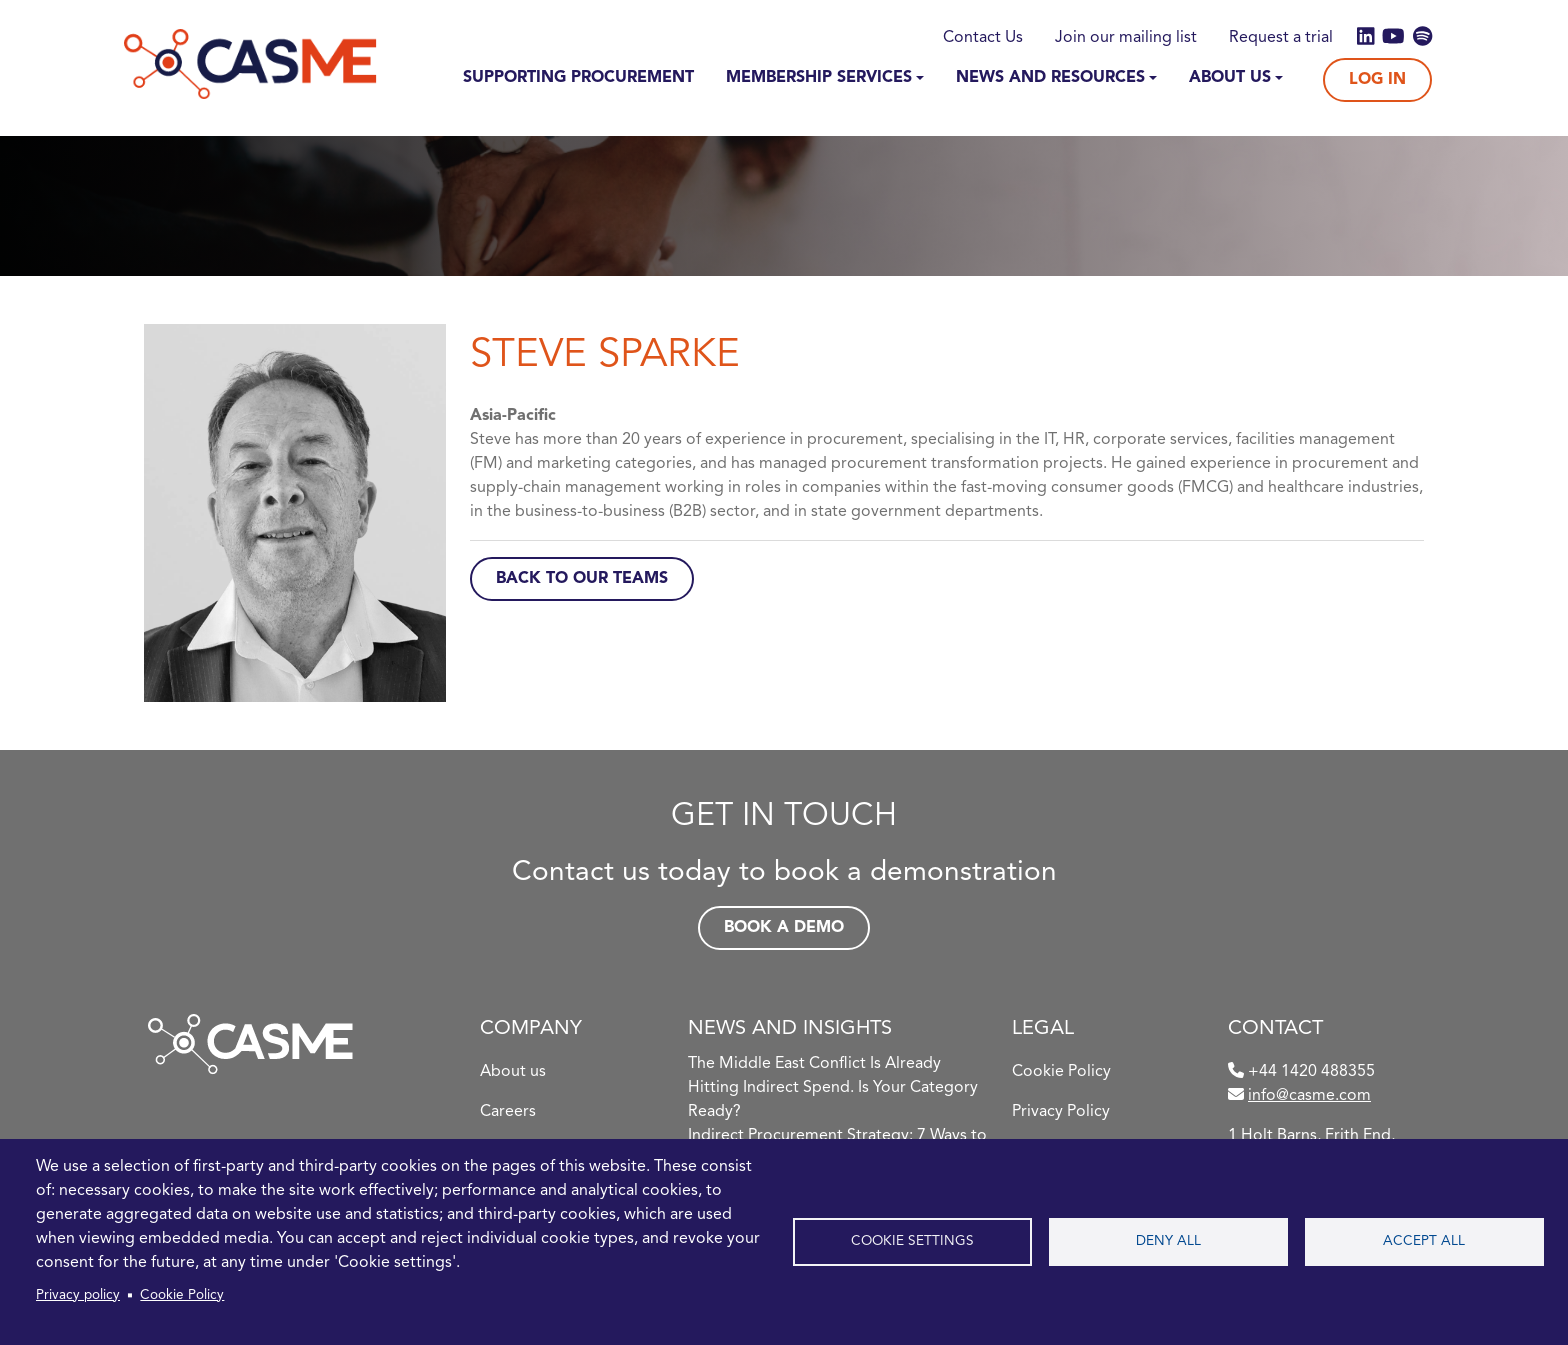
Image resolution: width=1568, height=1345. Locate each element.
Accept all (1424, 1241)
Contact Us (983, 38)
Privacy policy (78, 1295)
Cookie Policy (182, 1295)
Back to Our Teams (582, 579)
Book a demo (784, 928)
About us (513, 1072)
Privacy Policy (1061, 1112)
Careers (508, 1112)
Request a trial (1281, 38)
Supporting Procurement (578, 78)
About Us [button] (1230, 78)
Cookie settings (912, 1241)
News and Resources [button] (1050, 78)
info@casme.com (1309, 1096)
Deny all (1168, 1241)
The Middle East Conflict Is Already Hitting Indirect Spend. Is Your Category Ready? (833, 1088)
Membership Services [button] (819, 78)
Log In (1377, 80)
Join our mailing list (1126, 38)
